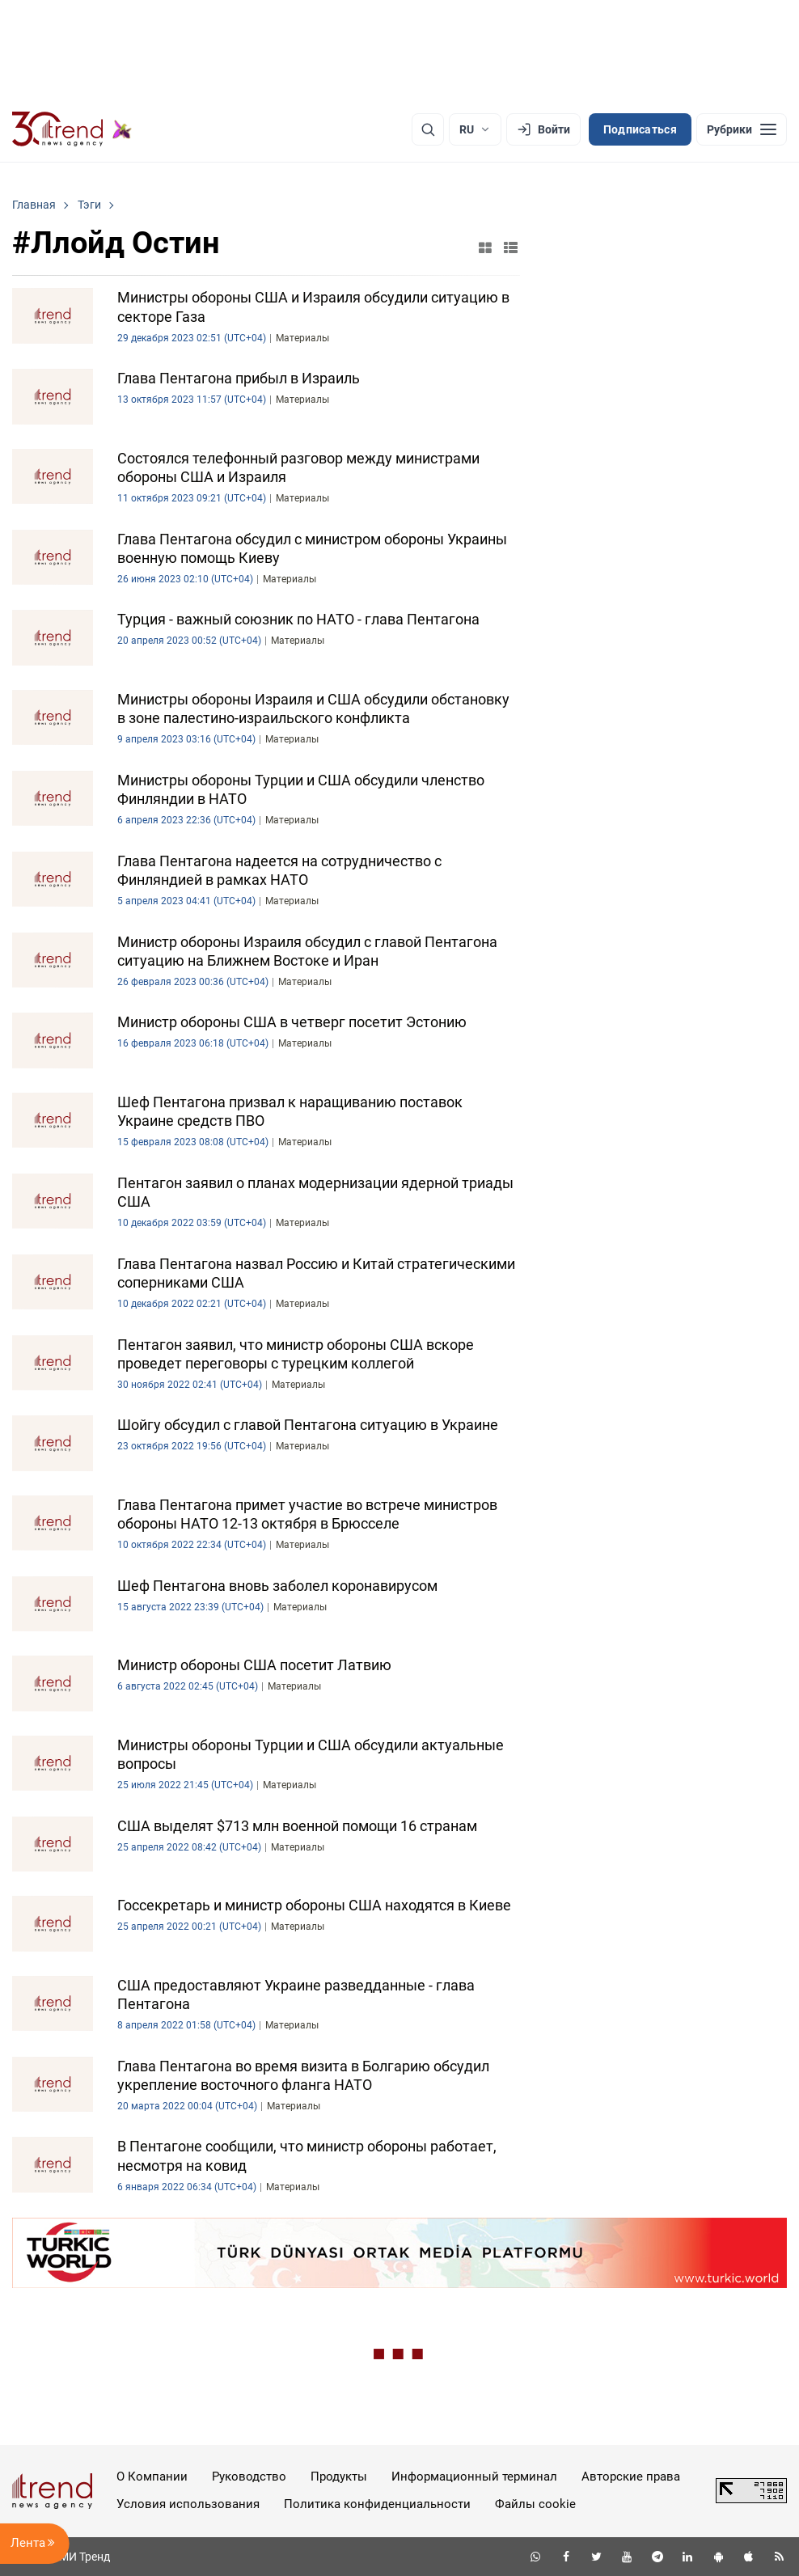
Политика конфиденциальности (377, 2504)
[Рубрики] (741, 129)
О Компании (152, 2476)
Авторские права (630, 2476)
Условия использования (188, 2504)
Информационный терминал (474, 2476)
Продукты (339, 2476)
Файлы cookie (535, 2504)
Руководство (249, 2476)
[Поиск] (428, 129)
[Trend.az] (72, 129)
